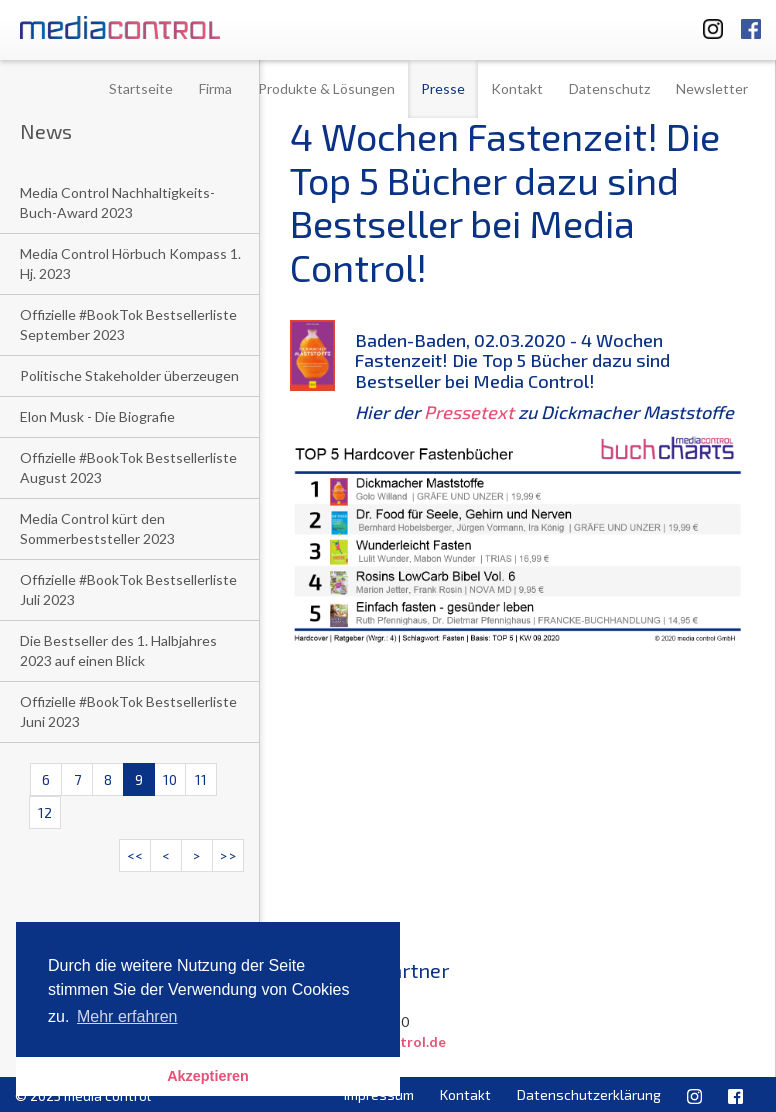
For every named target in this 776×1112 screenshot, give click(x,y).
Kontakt (517, 88)
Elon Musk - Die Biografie (97, 416)
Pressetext (469, 412)
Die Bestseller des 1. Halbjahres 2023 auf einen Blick (118, 650)
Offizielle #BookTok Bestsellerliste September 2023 (128, 324)
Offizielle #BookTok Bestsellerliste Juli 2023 (128, 589)
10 (170, 779)
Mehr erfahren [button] (127, 1016)
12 (45, 812)
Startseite (141, 88)
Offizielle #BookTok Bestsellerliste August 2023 (128, 467)
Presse (443, 88)
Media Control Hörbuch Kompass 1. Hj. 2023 (130, 263)
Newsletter (712, 88)
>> (228, 855)
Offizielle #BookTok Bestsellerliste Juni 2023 (128, 711)
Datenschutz (609, 88)
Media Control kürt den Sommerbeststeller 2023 (97, 528)
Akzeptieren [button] (208, 1076)
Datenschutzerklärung (589, 1094)
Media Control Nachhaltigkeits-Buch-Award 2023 (117, 202)
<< (135, 855)
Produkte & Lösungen (326, 88)
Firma (215, 88)
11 (201, 779)
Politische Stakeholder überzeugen (129, 375)
